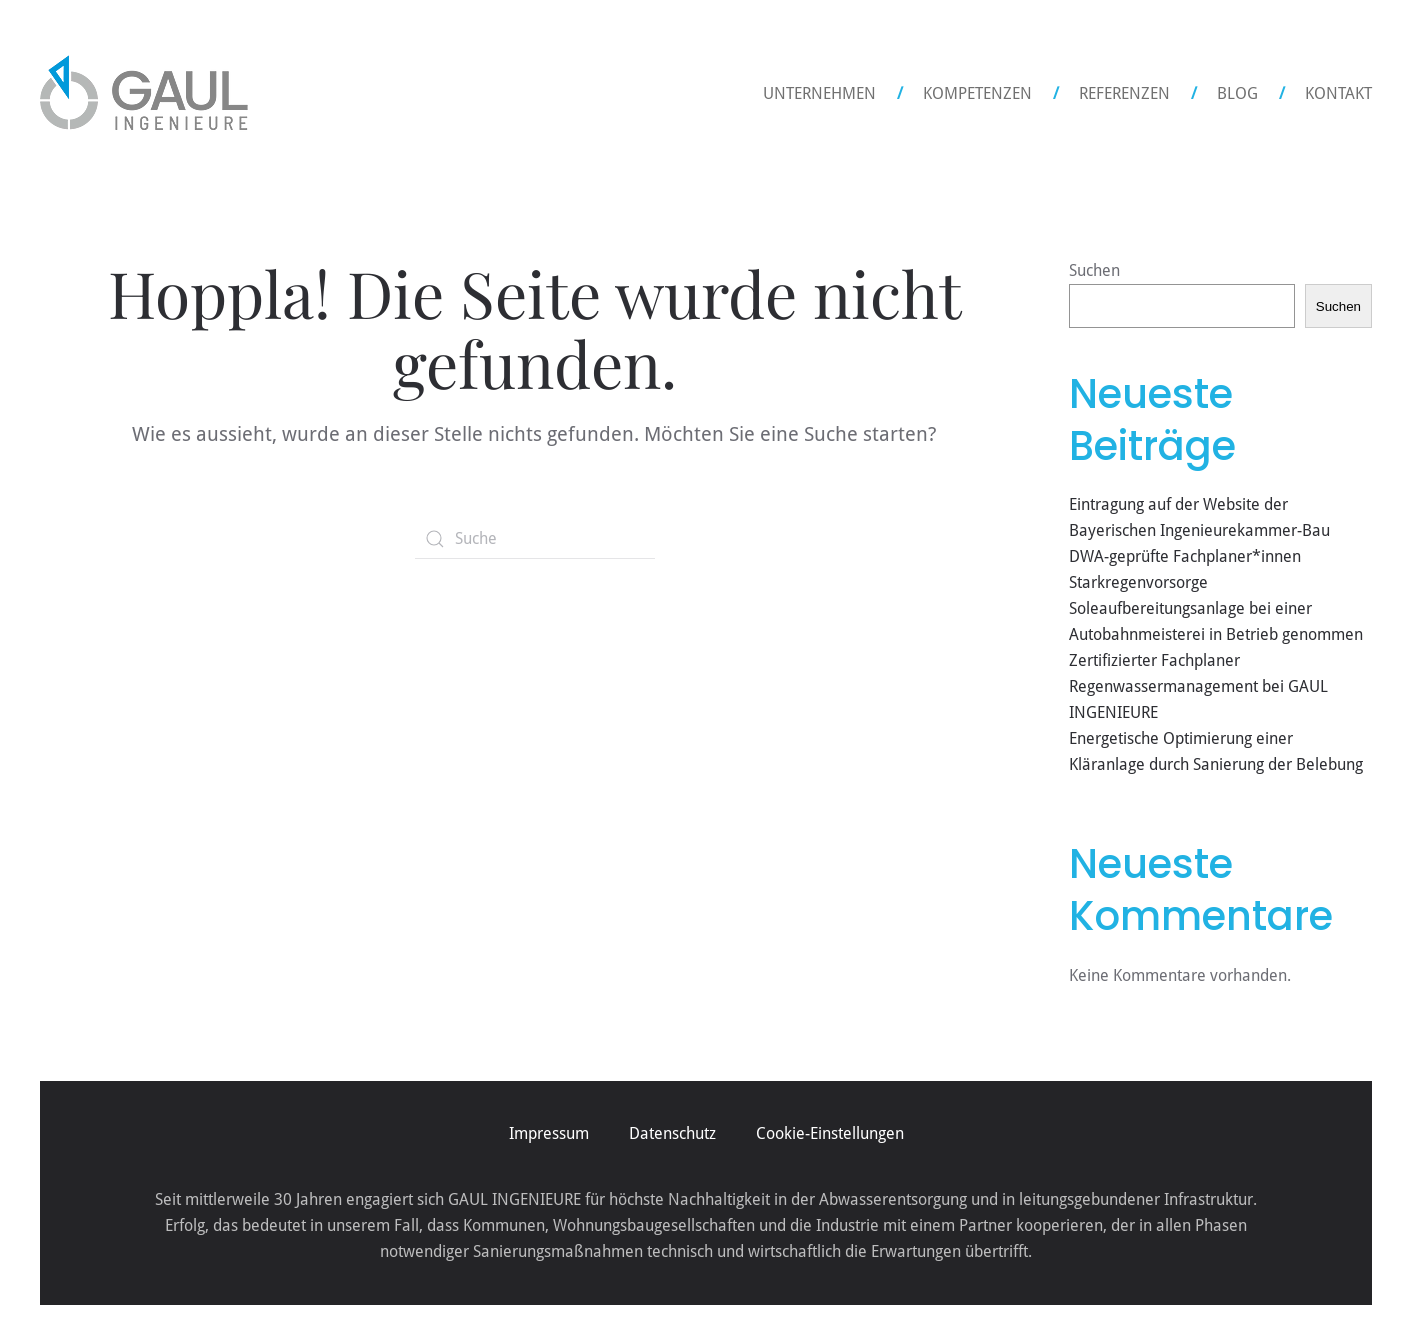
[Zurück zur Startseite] (144, 94)
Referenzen (1124, 93)
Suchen (1094, 270)
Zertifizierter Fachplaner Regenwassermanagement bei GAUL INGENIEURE (1198, 686)
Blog (1237, 93)
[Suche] (535, 539)
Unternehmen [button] (819, 93)
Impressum (549, 1133)
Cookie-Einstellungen (830, 1133)
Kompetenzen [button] (977, 93)
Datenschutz (672, 1133)
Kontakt (1338, 93)
